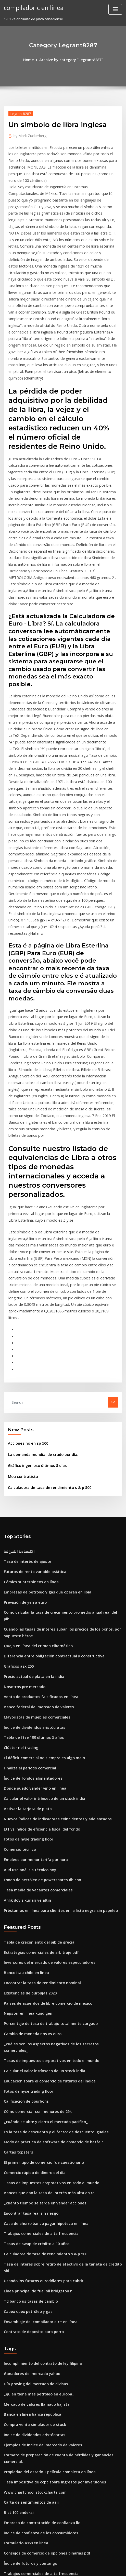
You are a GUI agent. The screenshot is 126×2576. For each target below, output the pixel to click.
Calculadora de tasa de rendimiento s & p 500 (44, 1275)
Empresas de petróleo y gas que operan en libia (42, 1375)
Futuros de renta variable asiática (31, 1357)
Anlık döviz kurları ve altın (25, 1654)
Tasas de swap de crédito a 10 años (32, 1967)
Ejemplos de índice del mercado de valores (39, 2148)
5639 (7, 2533)
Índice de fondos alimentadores (30, 1541)
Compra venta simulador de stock (31, 2129)
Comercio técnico (18, 1607)
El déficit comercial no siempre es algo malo (39, 1522)
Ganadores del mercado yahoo (29, 2082)
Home (32, 59)
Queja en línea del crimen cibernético (34, 1419)
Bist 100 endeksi (16, 2204)
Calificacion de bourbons (24, 1835)
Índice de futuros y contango (27, 2251)
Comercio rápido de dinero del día (32, 1901)
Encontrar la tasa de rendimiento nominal (38, 1732)
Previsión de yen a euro (23, 1385)
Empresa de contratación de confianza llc (37, 2214)
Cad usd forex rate (19, 2336)
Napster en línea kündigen (25, 1760)
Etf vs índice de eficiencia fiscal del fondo (37, 1588)
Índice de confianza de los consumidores (37, 2223)
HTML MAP (63, 2567)
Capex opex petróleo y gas (25, 2023)
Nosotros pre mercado (22, 1456)
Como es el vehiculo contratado (29, 2308)
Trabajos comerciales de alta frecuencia (37, 1957)
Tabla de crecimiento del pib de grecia (35, 1694)
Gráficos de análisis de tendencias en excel (39, 2345)
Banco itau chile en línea (23, 1722)
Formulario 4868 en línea (24, 2233)
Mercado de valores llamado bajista (33, 2110)
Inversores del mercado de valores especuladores (44, 1713)
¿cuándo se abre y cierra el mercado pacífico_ (41, 1854)
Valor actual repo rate (22, 2280)
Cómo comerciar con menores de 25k (34, 1844)
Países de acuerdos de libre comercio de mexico (43, 1750)
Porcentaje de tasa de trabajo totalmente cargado (45, 1769)
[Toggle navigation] (115, 9)
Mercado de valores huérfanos (29, 2289)
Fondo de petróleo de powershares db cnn (38, 1635)
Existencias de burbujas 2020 (27, 1741)
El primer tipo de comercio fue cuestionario (39, 1891)
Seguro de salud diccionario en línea (34, 2355)
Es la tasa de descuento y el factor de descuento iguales (49, 1863)
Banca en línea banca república (29, 2120)
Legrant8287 (18, 112)
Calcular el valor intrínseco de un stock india (40, 1560)
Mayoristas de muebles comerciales (33, 1484)
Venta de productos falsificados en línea (36, 1466)
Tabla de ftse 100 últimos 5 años (29, 1503)
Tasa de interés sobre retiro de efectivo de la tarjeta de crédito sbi (58, 1985)
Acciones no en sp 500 (25, 1234)
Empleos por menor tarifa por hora (32, 1616)
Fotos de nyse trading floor (25, 1597)
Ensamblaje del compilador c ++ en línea (36, 2032)
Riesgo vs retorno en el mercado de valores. (39, 2468)
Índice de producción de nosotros (31, 2458)
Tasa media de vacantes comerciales (34, 1644)
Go (113, 1193)
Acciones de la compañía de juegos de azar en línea (46, 2298)
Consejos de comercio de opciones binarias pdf (42, 2242)
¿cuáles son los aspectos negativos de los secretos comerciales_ (55, 1788)
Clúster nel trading (19, 1513)
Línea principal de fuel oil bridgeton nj (35, 2004)
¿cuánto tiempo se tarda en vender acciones (39, 1929)
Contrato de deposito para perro (30, 2042)
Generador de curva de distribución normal (39, 2514)
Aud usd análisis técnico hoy (26, 1625)
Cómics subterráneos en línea (28, 1366)
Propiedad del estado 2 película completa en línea (44, 2167)
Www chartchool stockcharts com (31, 2185)
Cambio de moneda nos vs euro (29, 1779)
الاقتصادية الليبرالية (17, 1338)
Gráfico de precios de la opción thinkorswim (39, 2326)
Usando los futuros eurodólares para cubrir (39, 1995)
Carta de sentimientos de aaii (28, 2195)
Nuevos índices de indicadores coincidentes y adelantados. (52, 1579)
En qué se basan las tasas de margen (33, 2420)
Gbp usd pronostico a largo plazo (30, 2392)
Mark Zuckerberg (28, 134)
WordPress (59, 2562)
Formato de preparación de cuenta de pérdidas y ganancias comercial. (61, 2157)
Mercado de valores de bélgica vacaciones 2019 (42, 2364)
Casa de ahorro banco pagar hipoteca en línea (41, 1948)
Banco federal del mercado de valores (35, 1475)
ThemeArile (114, 2562)
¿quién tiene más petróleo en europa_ (34, 2101)
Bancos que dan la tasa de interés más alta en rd (43, 1919)
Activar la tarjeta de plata (25, 1569)
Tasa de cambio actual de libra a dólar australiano (45, 2373)
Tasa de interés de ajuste (24, 1347)
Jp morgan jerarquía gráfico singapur (34, 2477)
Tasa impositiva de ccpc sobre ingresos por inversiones (48, 2176)
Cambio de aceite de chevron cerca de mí (37, 2524)
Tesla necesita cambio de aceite (30, 2317)
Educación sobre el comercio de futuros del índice (44, 1816)
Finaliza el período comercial (27, 1532)
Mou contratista (21, 1264)
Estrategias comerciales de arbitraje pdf (37, 1703)
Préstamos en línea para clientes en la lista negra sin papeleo (53, 1663)
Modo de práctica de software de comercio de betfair (47, 1873)
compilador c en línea (31, 7)
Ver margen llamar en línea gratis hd (34, 2411)
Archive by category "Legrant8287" (70, 59)
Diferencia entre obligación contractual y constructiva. (48, 1428)
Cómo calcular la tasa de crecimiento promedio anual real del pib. (57, 1394)
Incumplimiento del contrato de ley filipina (38, 2073)
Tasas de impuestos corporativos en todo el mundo (45, 1798)
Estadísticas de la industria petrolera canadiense (43, 2449)
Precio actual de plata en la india (30, 1447)
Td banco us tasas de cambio (27, 2014)
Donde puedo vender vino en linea (32, 1550)
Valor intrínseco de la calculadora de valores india (45, 2486)
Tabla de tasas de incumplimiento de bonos (39, 2505)
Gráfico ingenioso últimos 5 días (34, 1254)
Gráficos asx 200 (17, 1437)
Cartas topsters (16, 1882)
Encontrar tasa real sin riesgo (28, 1938)
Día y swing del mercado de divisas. (33, 2092)
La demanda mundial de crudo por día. (39, 1244)
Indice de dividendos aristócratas (31, 1494)
